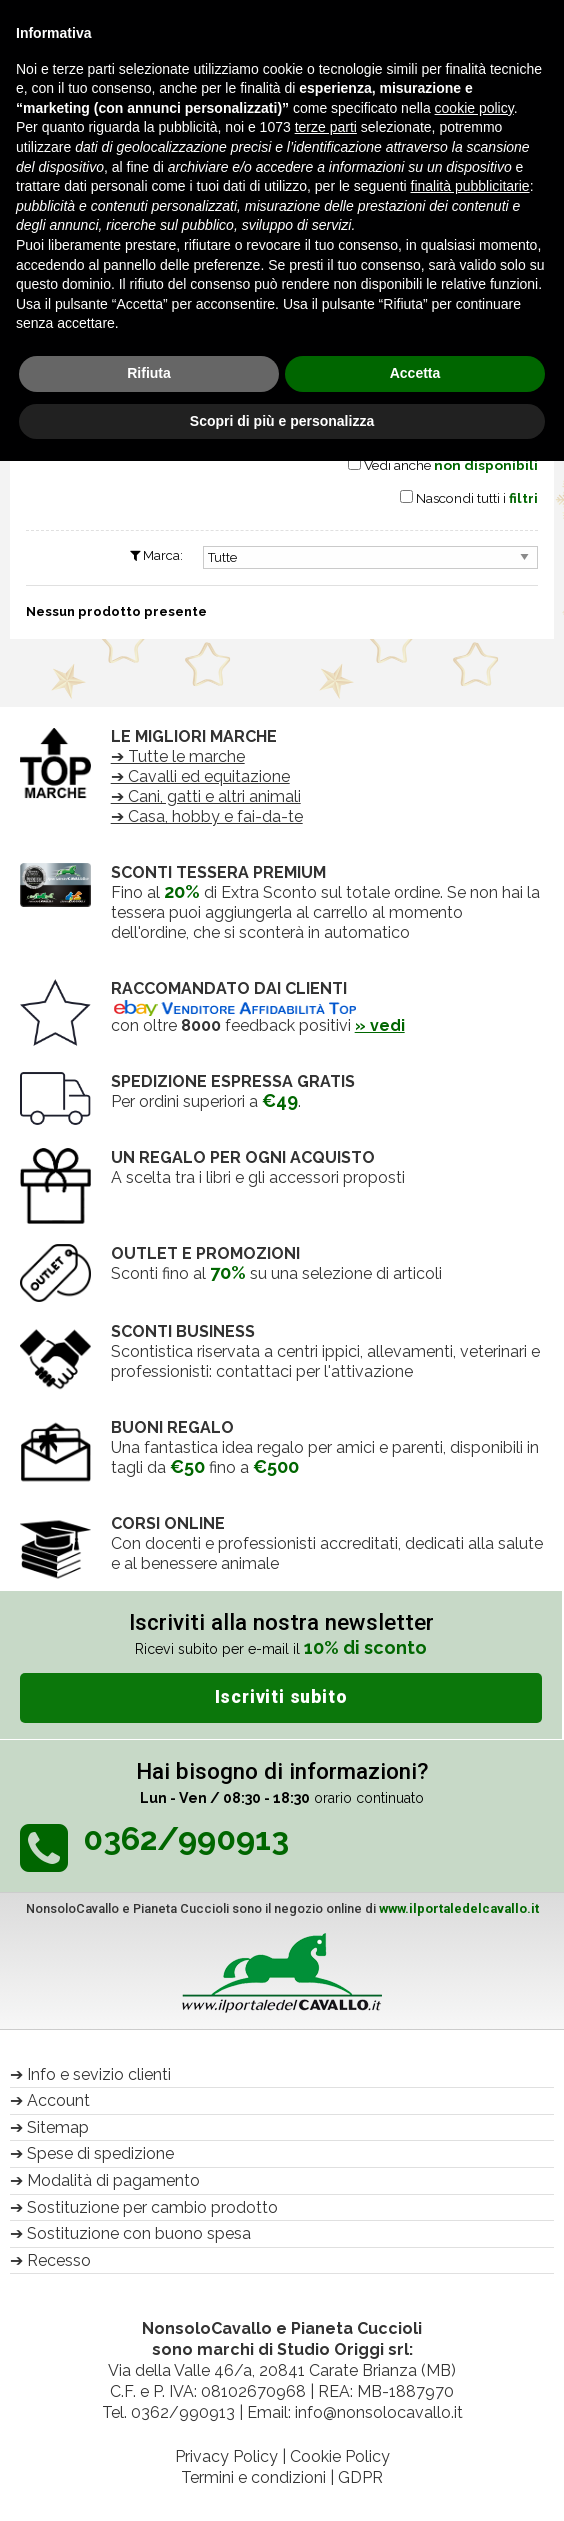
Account (58, 2100)
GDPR (360, 2477)
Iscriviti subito (281, 1697)
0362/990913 (183, 2412)
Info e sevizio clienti (99, 2074)
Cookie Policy (340, 2456)
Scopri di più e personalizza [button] (282, 421)
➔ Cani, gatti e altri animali (206, 796)
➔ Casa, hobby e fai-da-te (207, 816)
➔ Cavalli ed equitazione (200, 776)
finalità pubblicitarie (470, 186)
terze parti (326, 127)
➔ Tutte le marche (178, 756)
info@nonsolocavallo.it (379, 2412)
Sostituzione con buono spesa (139, 2233)
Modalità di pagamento (113, 2180)
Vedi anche (451, 465)
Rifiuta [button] (149, 373)
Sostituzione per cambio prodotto (152, 2207)
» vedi (380, 1025)
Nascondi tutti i (477, 498)
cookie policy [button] (474, 108)
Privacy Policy (226, 2456)
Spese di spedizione (100, 2153)
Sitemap (58, 2127)
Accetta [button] (415, 373)
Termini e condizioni (253, 2477)
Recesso (59, 2260)
